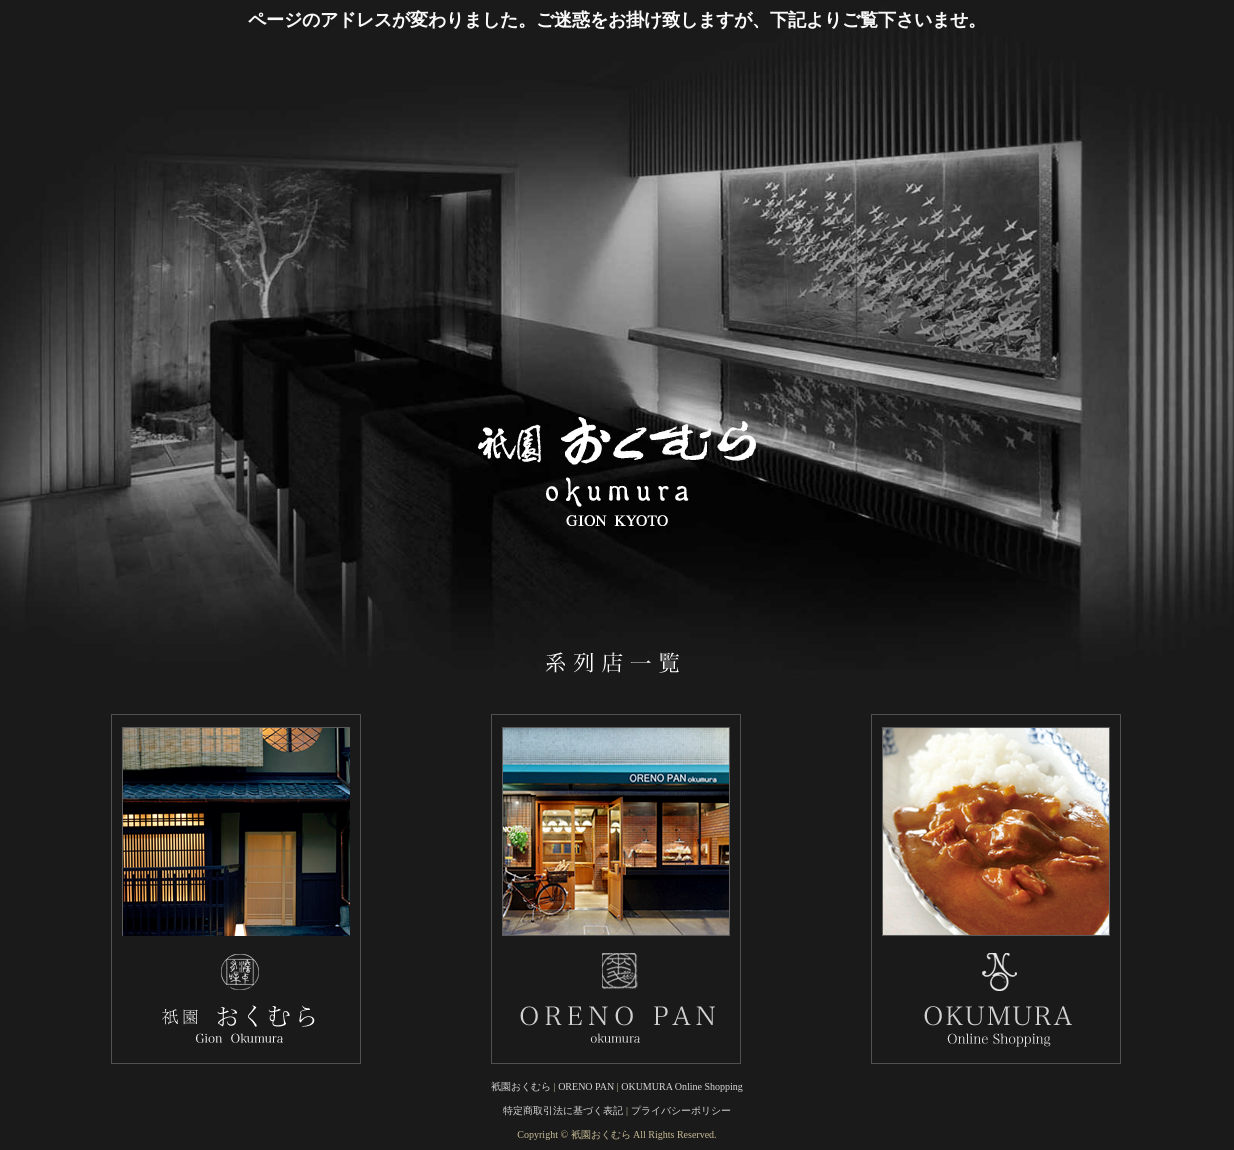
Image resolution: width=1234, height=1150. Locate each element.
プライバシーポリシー (681, 1110)
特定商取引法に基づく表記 (563, 1110)
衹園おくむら (521, 1086)
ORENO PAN (586, 1086)
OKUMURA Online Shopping (682, 1086)
